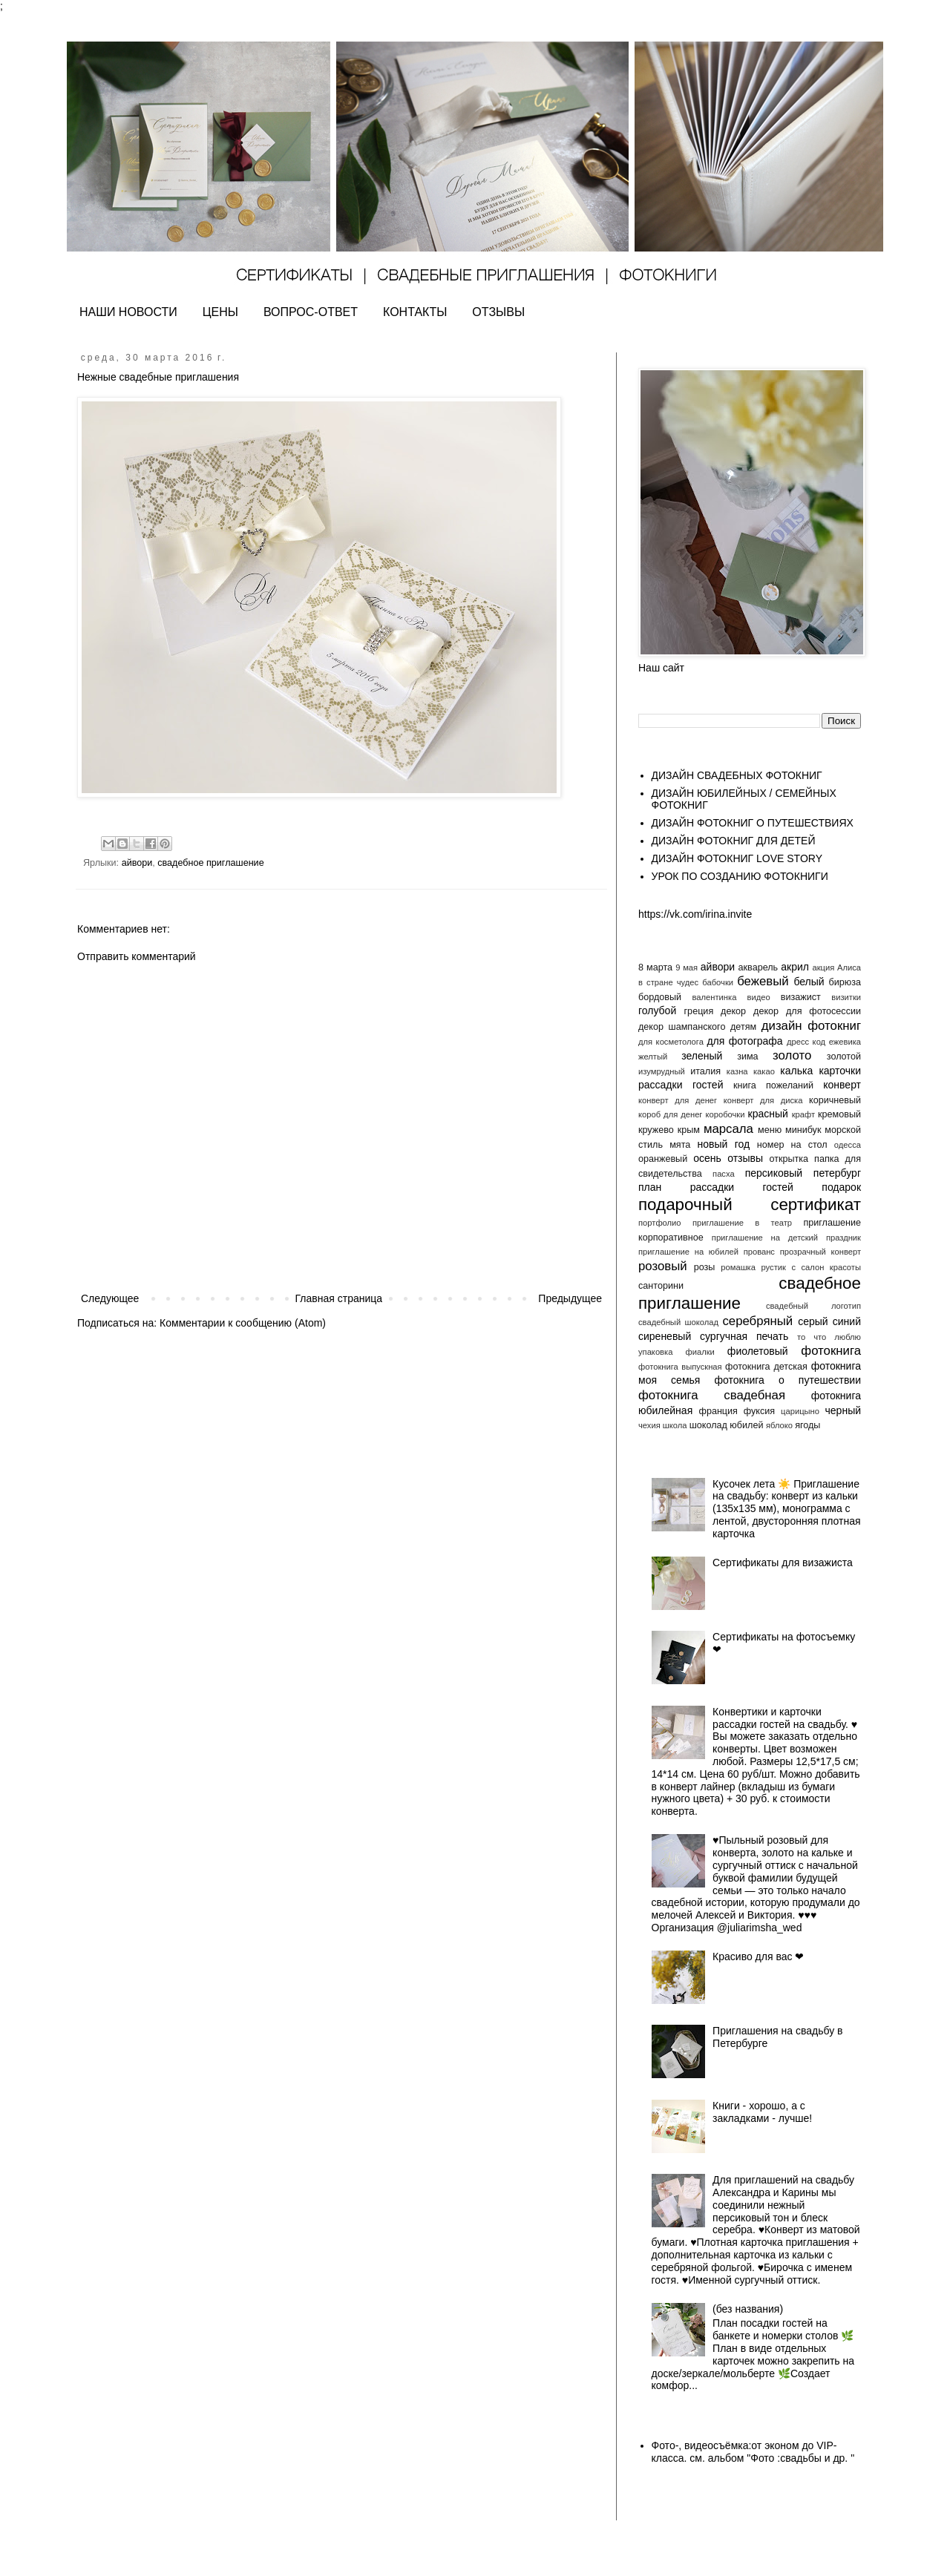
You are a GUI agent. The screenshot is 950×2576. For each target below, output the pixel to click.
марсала (728, 1129)
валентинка (714, 997)
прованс (759, 1251)
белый (808, 982)
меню (770, 1130)
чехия (649, 1425)
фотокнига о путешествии (788, 1380)
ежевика (845, 1041)
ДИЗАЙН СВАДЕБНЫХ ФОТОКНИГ (737, 775)
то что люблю (829, 1337)
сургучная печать (744, 1336)
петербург (837, 1173)
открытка (788, 1159)
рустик (773, 1267)
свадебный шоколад (678, 1322)
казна (737, 1071)
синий (847, 1321)
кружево (656, 1130)
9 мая (686, 967)
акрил (795, 967)
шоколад (708, 1425)
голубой (657, 1010)
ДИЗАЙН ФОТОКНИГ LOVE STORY (737, 858)
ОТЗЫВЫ (498, 312)
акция (823, 967)
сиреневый (664, 1336)
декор (733, 1011)
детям (743, 1027)
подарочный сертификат (749, 1204)
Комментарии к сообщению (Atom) (243, 1323)
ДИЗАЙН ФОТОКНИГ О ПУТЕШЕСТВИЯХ (753, 823)
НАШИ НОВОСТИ (128, 312)
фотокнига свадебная (711, 1395)
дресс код (806, 1041)
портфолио (659, 1222)
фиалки (699, 1351)
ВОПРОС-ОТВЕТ (310, 312)
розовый (662, 1266)
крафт (803, 1114)
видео (758, 997)
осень (707, 1158)
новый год (723, 1144)
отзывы (745, 1158)
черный (843, 1410)
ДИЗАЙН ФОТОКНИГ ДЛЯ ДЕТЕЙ (734, 841)
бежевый (762, 981)
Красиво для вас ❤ (758, 1956)
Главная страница (339, 1298)
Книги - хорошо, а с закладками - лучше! (762, 2112)
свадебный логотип (813, 1305)
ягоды (807, 1425)
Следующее (110, 1298)
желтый (652, 1056)
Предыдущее (570, 1298)
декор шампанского (681, 1027)
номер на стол (792, 1145)
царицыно (800, 1411)
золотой (844, 1056)
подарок (841, 1187)
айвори (137, 863)
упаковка (655, 1351)
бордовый (659, 997)
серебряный (757, 1321)
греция (699, 1011)
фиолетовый (757, 1351)
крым (689, 1130)
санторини (661, 1286)
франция (718, 1411)
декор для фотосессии (807, 1011)
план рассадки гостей (715, 1187)
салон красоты (831, 1267)
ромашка (738, 1267)
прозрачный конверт (820, 1251)
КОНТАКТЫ (415, 312)
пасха (723, 1173)
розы (704, 1267)
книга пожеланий (773, 1085)
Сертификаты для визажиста (782, 1562)
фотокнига (831, 1351)
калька (796, 1071)
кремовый (839, 1114)
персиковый (773, 1173)
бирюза (845, 982)
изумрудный (661, 1071)
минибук (803, 1130)
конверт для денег (677, 1100)
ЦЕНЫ (220, 312)
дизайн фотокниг (811, 1026)
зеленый (701, 1056)
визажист (801, 997)
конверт (842, 1085)
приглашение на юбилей (688, 1251)
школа (675, 1425)
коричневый (835, 1100)
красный (768, 1114)
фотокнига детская (766, 1366)
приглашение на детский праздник (786, 1237)
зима (747, 1056)
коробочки (724, 1114)
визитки (846, 997)
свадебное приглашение (210, 863)
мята (679, 1145)
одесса (847, 1144)
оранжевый (662, 1159)
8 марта (655, 967)
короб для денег (670, 1114)
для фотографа (744, 1041)
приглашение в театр (742, 1222)
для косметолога (671, 1041)
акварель (758, 967)
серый (813, 1321)
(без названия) (747, 2309)
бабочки (717, 982)
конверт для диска (763, 1100)
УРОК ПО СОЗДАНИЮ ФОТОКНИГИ (740, 876)
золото (792, 1055)
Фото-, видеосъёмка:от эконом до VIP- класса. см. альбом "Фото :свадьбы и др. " (753, 2451)
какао (764, 1071)
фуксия (759, 1411)
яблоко (779, 1425)
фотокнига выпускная (680, 1366)
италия (705, 1071)
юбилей (746, 1425)
